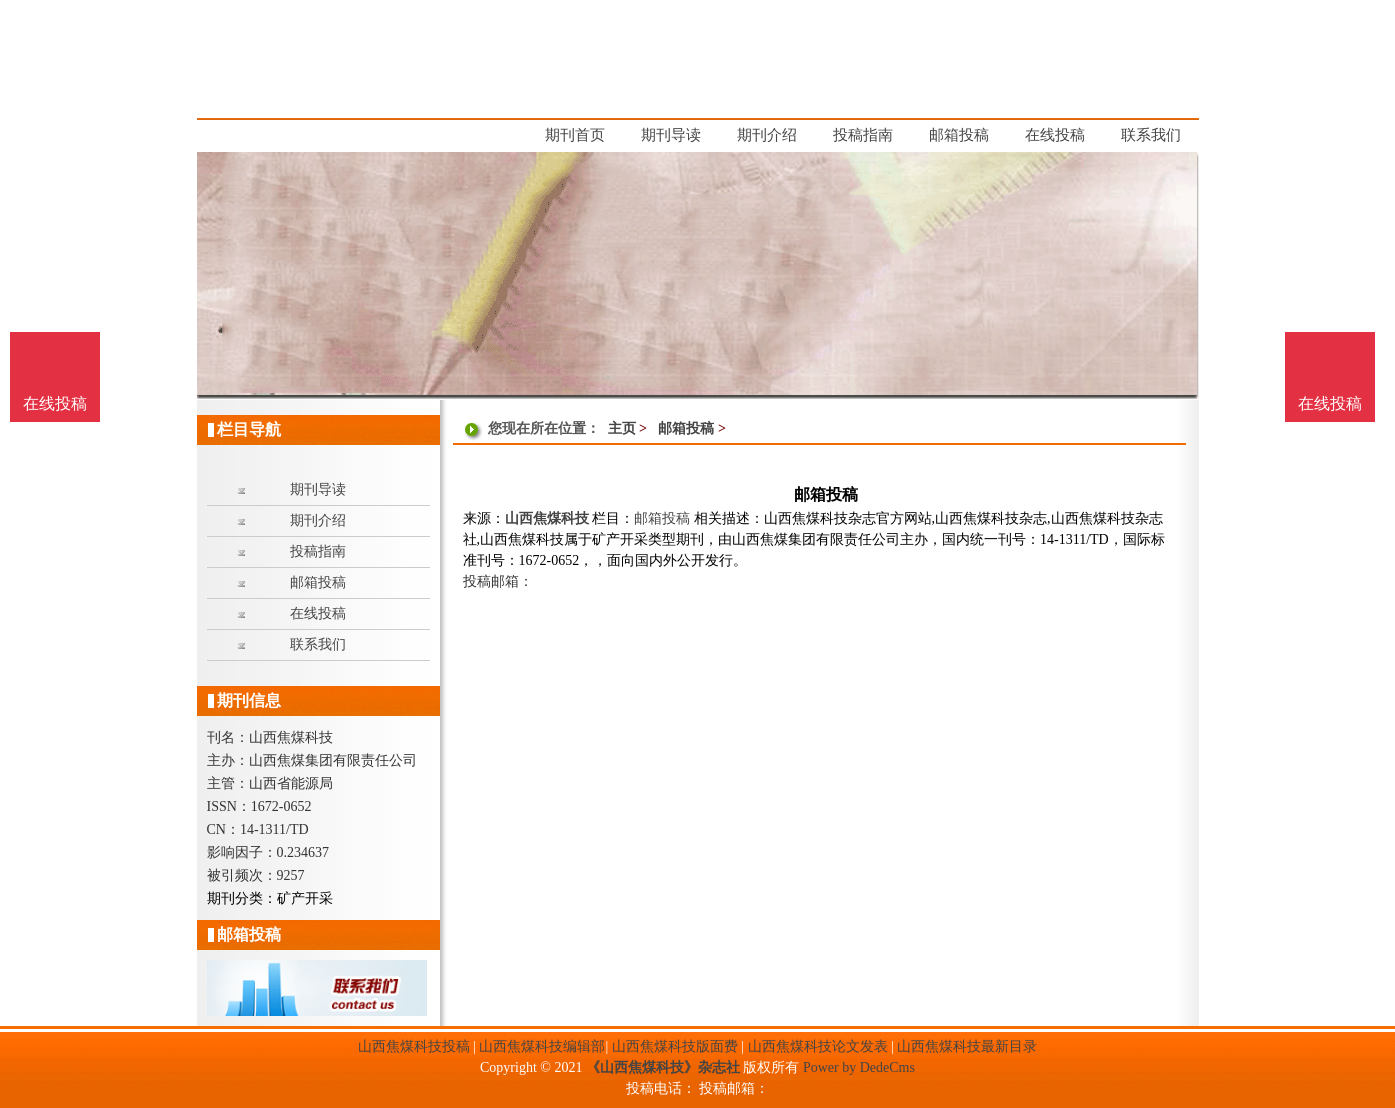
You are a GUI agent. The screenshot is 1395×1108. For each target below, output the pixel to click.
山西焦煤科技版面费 (675, 1046)
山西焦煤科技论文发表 (818, 1046)
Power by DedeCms (859, 1067)
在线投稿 (1330, 403)
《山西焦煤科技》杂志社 (663, 1067)
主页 (622, 428)
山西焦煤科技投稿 (414, 1046)
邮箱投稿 (686, 428)
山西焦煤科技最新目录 (967, 1046)
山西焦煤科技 (547, 518)
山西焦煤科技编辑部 (542, 1046)
